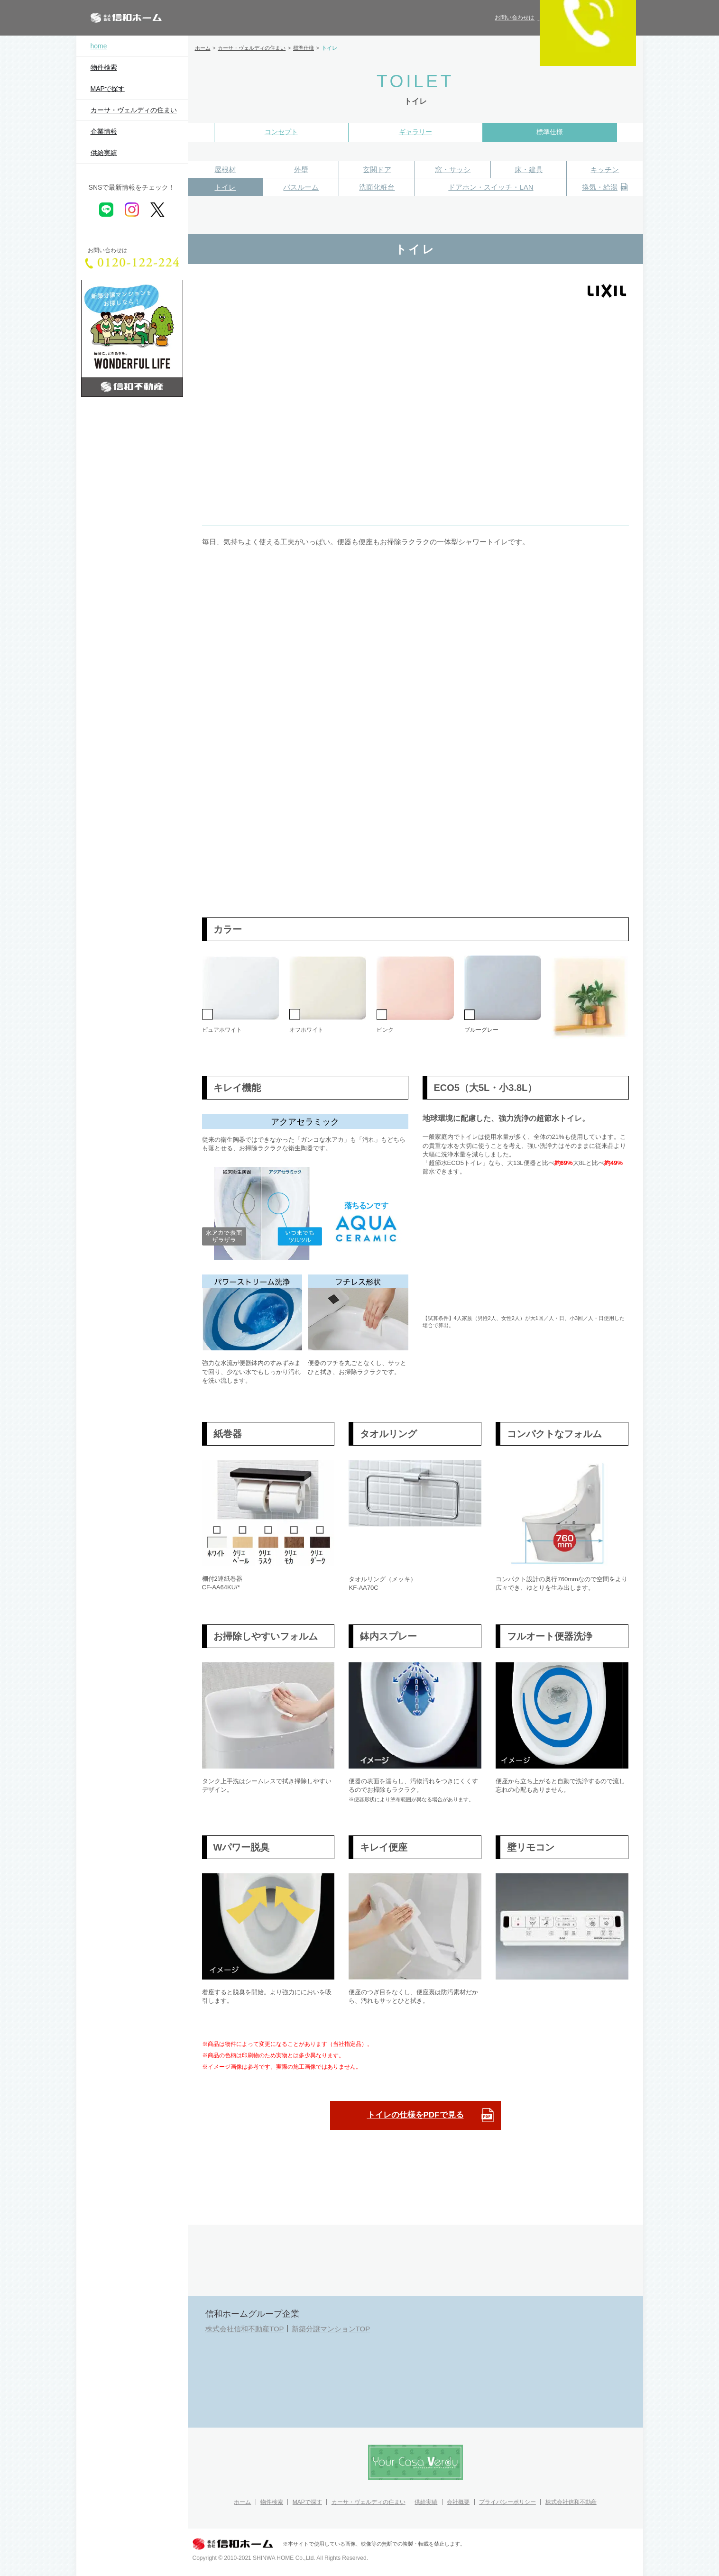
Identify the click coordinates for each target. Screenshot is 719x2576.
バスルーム (301, 187)
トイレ (225, 187)
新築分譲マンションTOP (331, 2329)
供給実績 (104, 152)
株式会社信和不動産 (571, 2502)
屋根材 (225, 169)
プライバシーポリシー (507, 2502)
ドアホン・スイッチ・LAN (490, 187)
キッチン (604, 169)
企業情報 (104, 131)
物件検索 (104, 67)
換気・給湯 (605, 187)
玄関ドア (377, 169)
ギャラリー (415, 132)
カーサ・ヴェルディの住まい (134, 110)
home (99, 46)
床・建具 (529, 169)
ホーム (242, 2502)
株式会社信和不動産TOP (244, 2329)
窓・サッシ (452, 169)
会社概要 (458, 2502)
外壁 (301, 169)
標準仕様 (549, 132)
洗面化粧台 (377, 187)
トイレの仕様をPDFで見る (430, 2115)
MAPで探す (108, 88)
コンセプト (281, 132)
